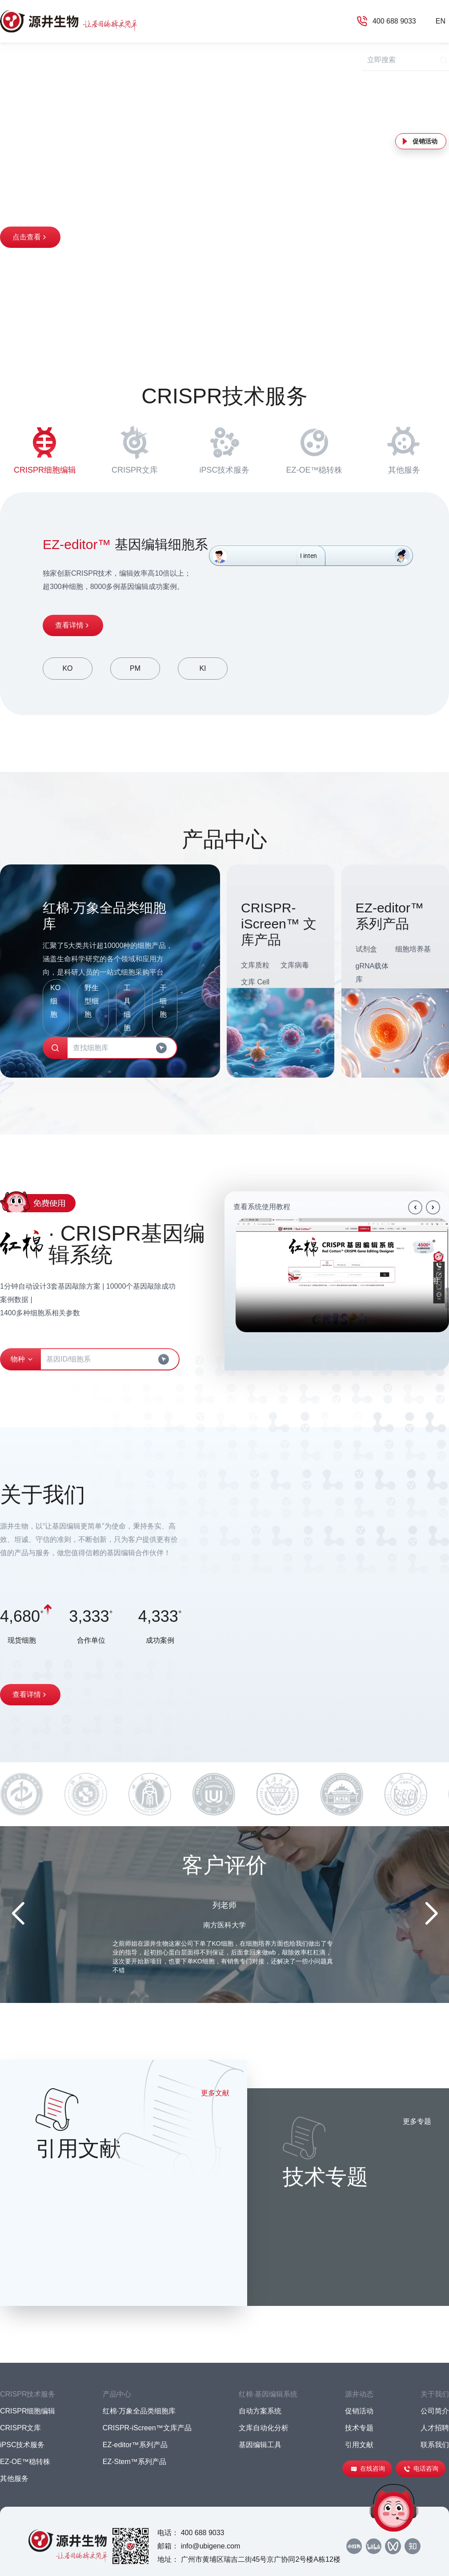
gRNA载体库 (372, 972)
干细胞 (163, 1001)
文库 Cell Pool (255, 988)
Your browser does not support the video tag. (342, 1275)
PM (135, 668)
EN (440, 21)
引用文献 (359, 2445)
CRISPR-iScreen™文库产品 (147, 2428)
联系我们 (435, 2445)
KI (202, 668)
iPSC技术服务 (224, 447)
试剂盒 (366, 949)
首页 (7, 59)
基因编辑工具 (260, 2445)
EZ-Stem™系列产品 (134, 2461)
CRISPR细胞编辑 (45, 447)
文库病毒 (295, 965)
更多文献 (215, 2093)
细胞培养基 (413, 949)
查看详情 (73, 625)
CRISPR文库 (135, 447)
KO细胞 (55, 1001)
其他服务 (404, 447)
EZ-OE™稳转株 (314, 447)
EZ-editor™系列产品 (135, 2445)
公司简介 (435, 2411)
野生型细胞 (91, 1001)
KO (67, 668)
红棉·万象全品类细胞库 (139, 2411)
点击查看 (30, 237)
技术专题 (359, 2428)
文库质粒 (255, 965)
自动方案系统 (260, 2411)
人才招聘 (435, 2428)
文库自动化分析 (264, 2428)
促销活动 (425, 141)
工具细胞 (127, 1007)
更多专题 (417, 2121)
